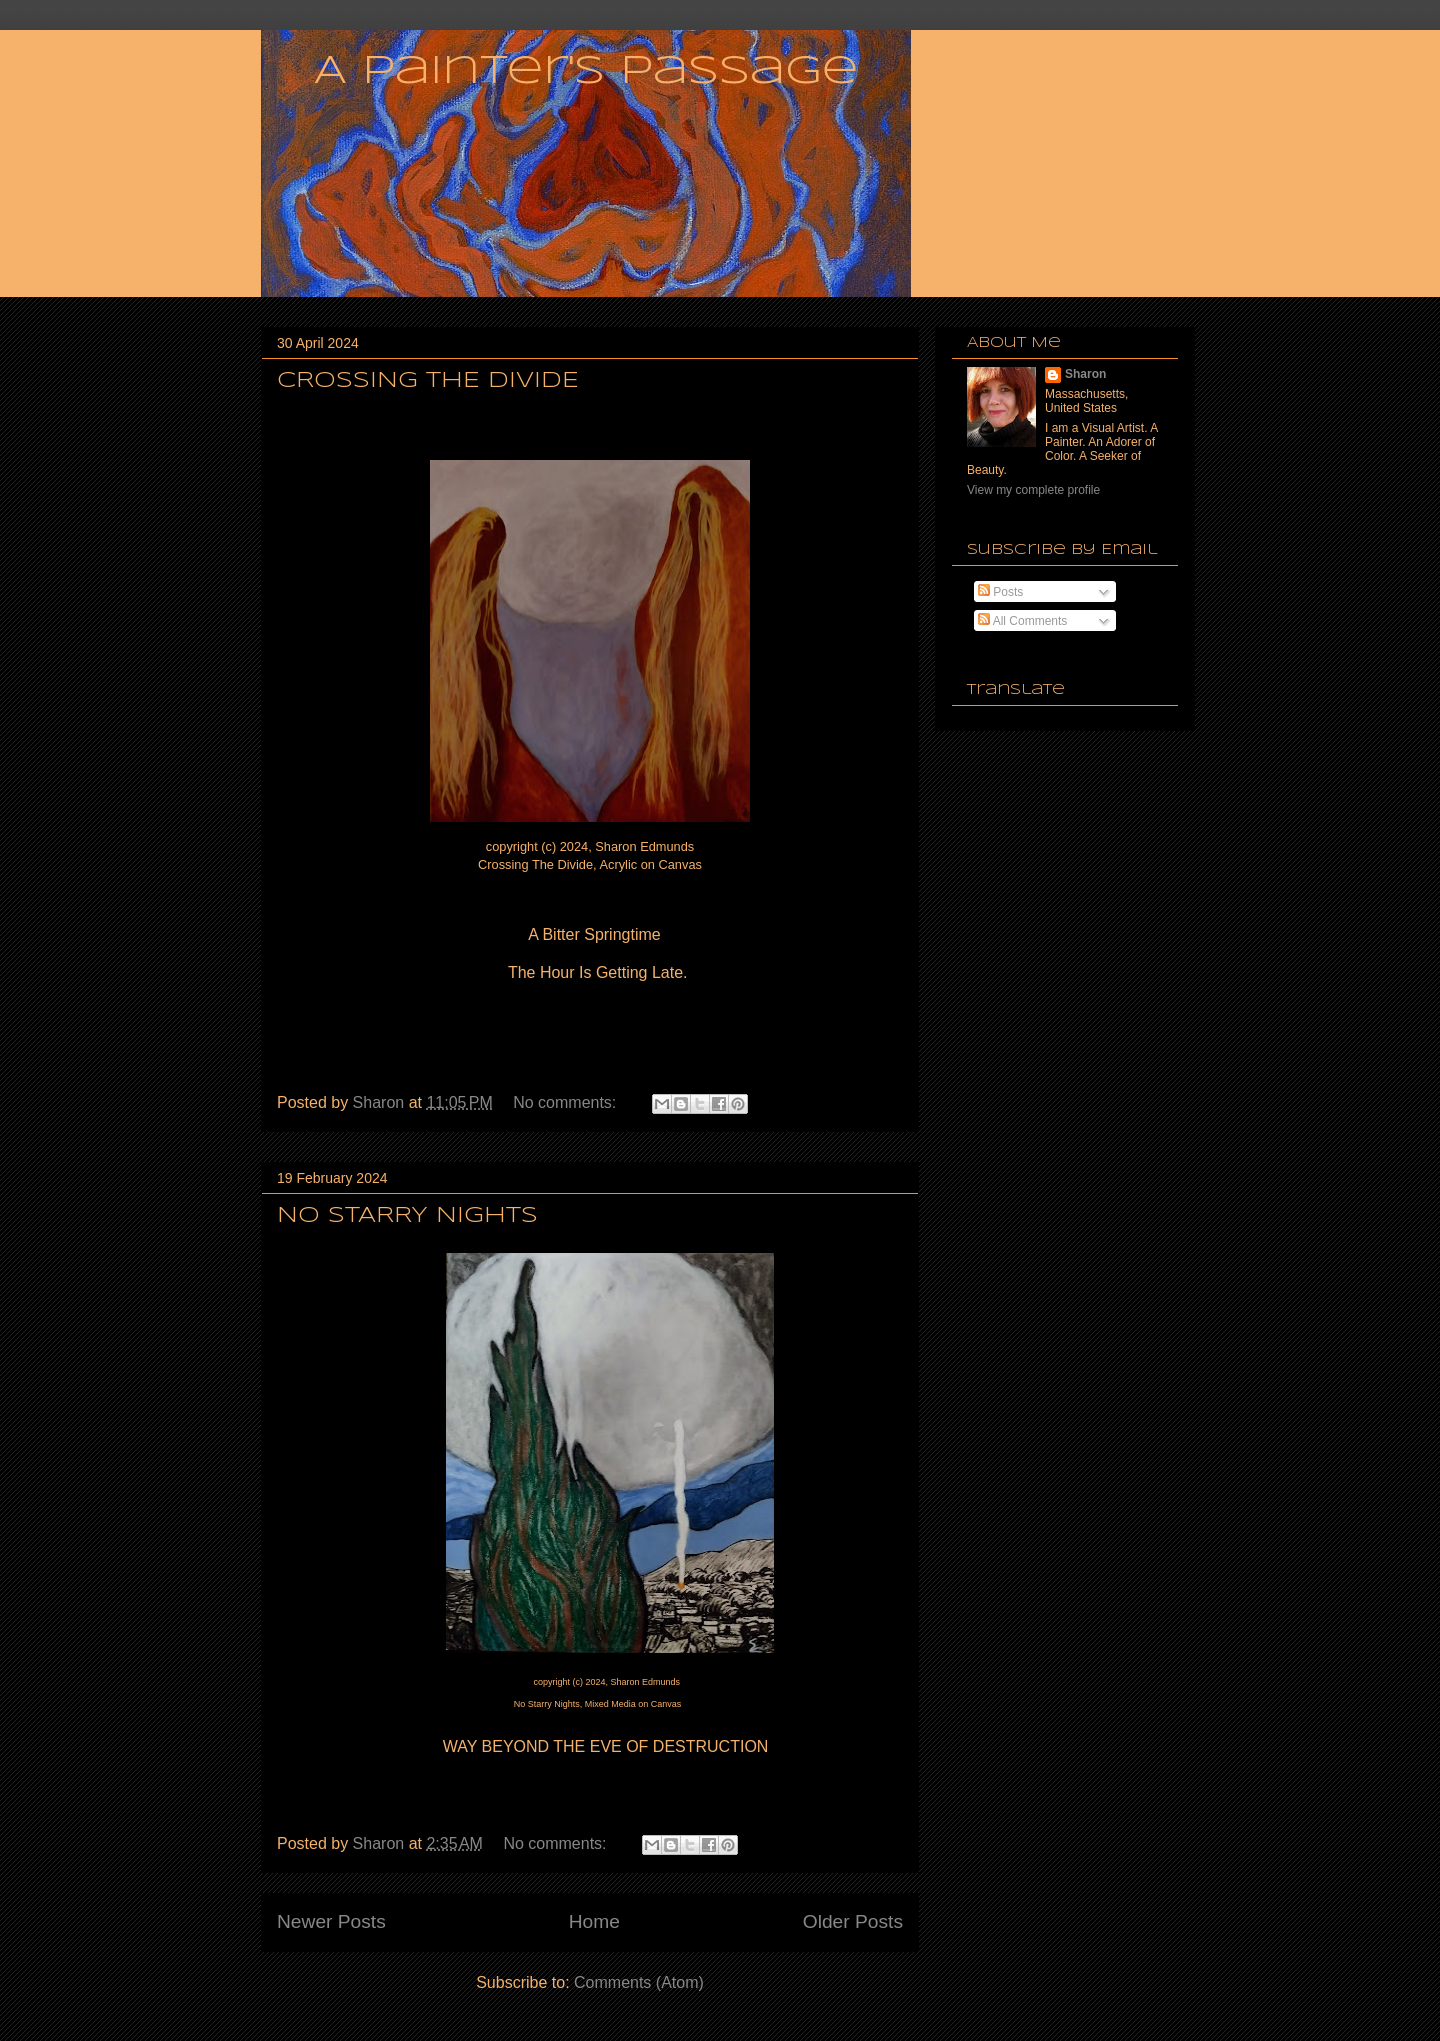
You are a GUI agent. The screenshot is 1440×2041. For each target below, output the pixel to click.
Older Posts (853, 1921)
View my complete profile (1033, 490)
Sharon (1085, 374)
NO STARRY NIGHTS (407, 1216)
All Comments (1022, 621)
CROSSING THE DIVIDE (428, 381)
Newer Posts (331, 1921)
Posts (1000, 592)
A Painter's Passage (586, 72)
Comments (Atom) (639, 1982)
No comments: (567, 1102)
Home (594, 1921)
